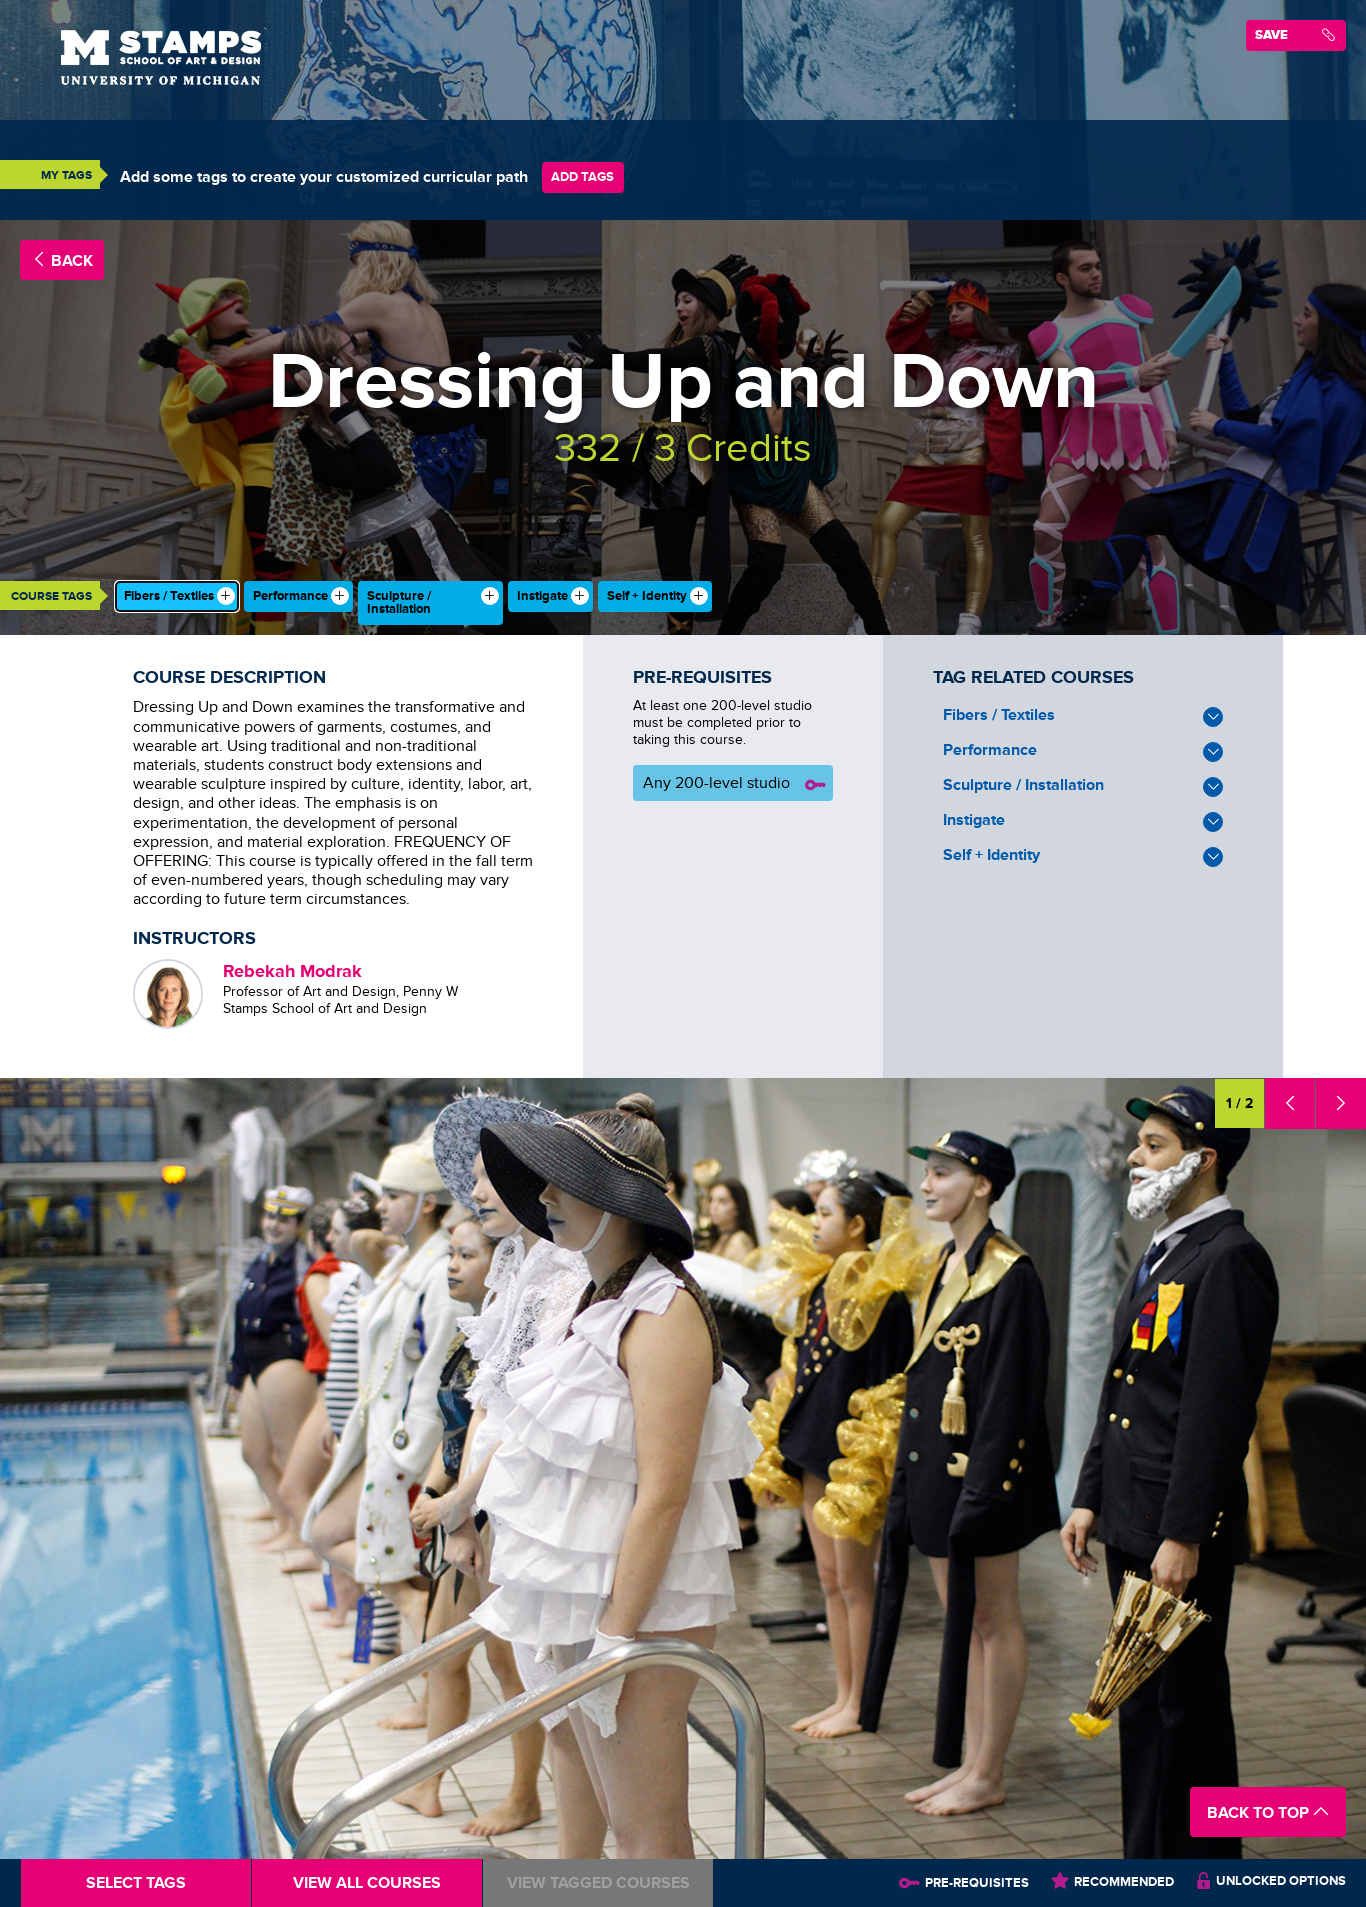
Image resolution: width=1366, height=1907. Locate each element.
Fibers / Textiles (1083, 716)
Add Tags (582, 176)
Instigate (1083, 821)
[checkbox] (177, 596)
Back (62, 260)
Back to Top (1268, 1812)
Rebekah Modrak (292, 971)
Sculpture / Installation (1083, 786)
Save (1295, 34)
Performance (1083, 751)
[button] (1290, 1103)
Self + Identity (1083, 856)
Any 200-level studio (735, 785)
